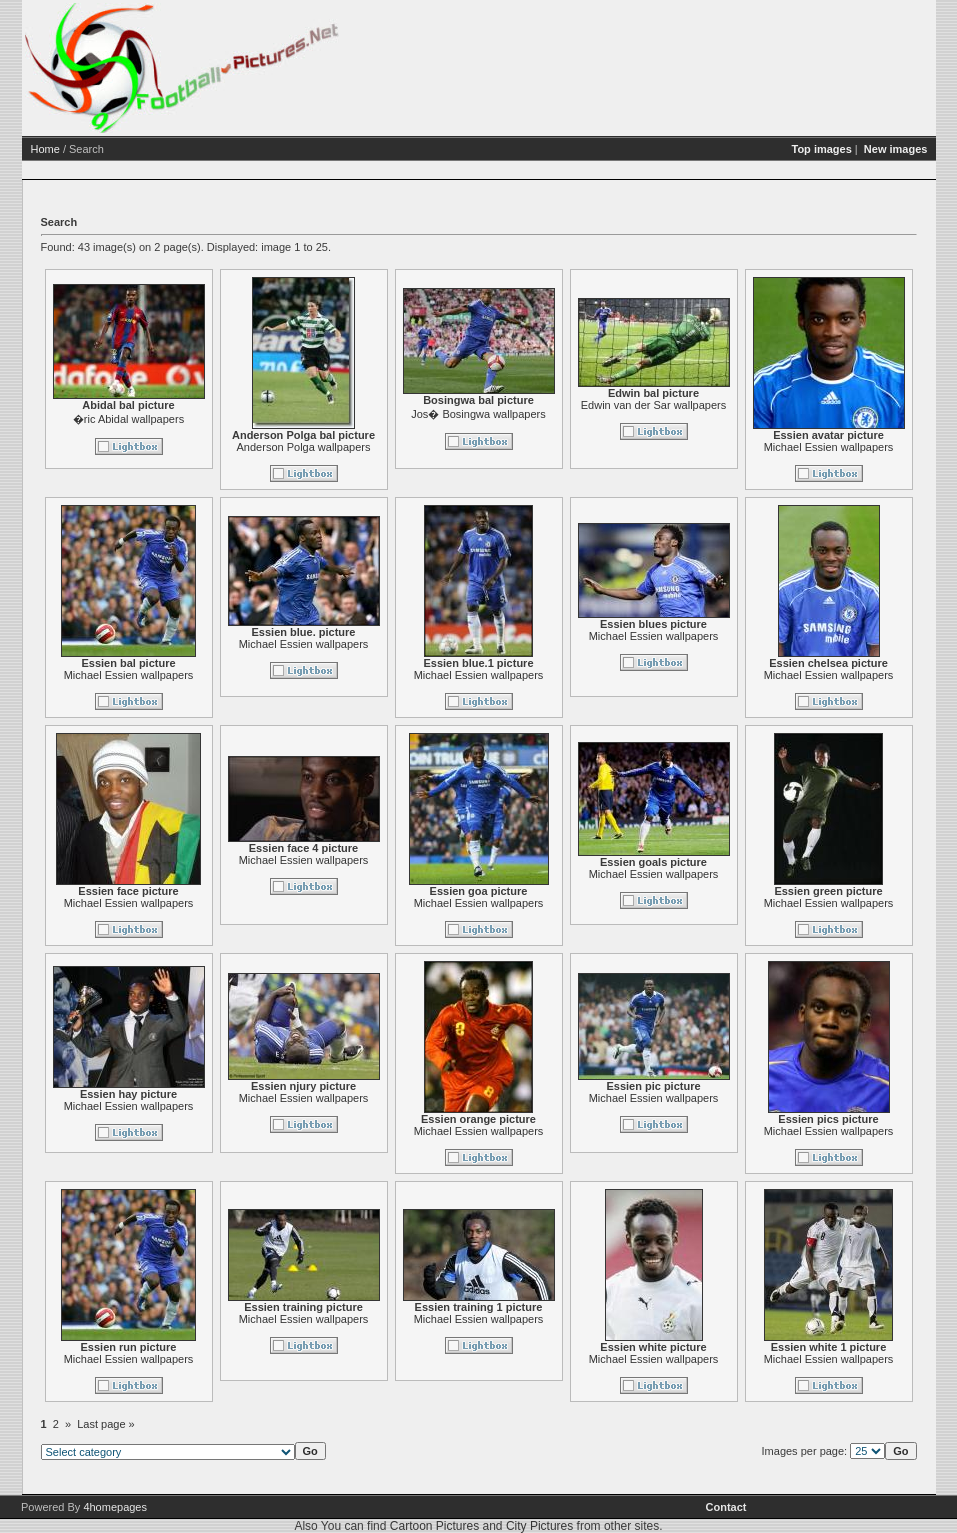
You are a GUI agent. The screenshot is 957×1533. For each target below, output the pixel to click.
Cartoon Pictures (434, 1526)
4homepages (115, 1507)
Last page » (106, 1424)
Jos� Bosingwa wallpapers (478, 414)
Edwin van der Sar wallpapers (654, 405)
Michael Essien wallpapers (829, 447)
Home (45, 149)
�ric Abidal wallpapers (128, 419)
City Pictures (539, 1526)
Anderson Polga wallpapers (304, 447)
